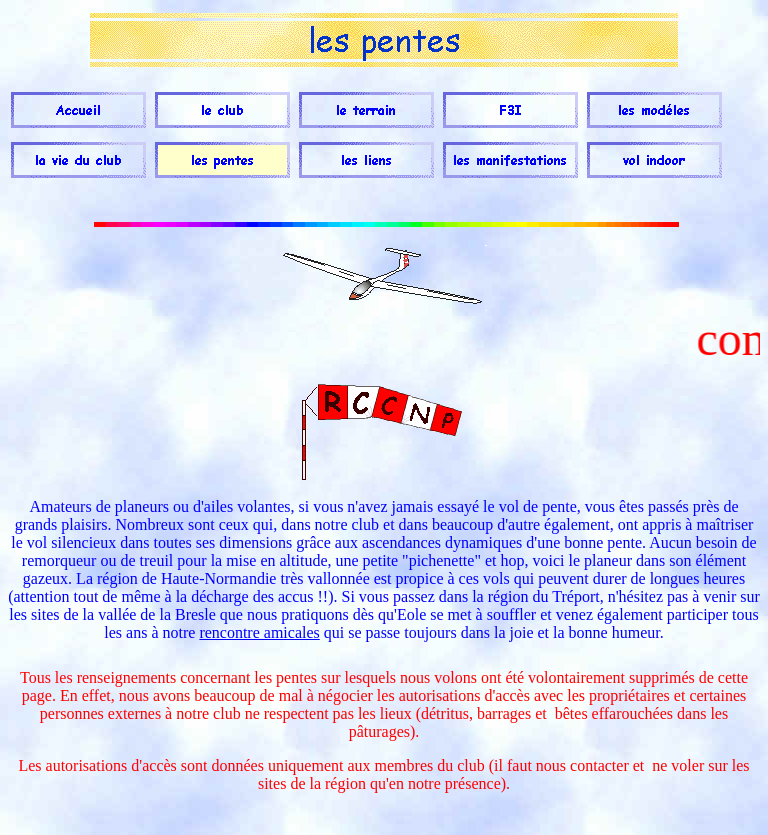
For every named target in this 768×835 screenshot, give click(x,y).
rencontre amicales (259, 632)
